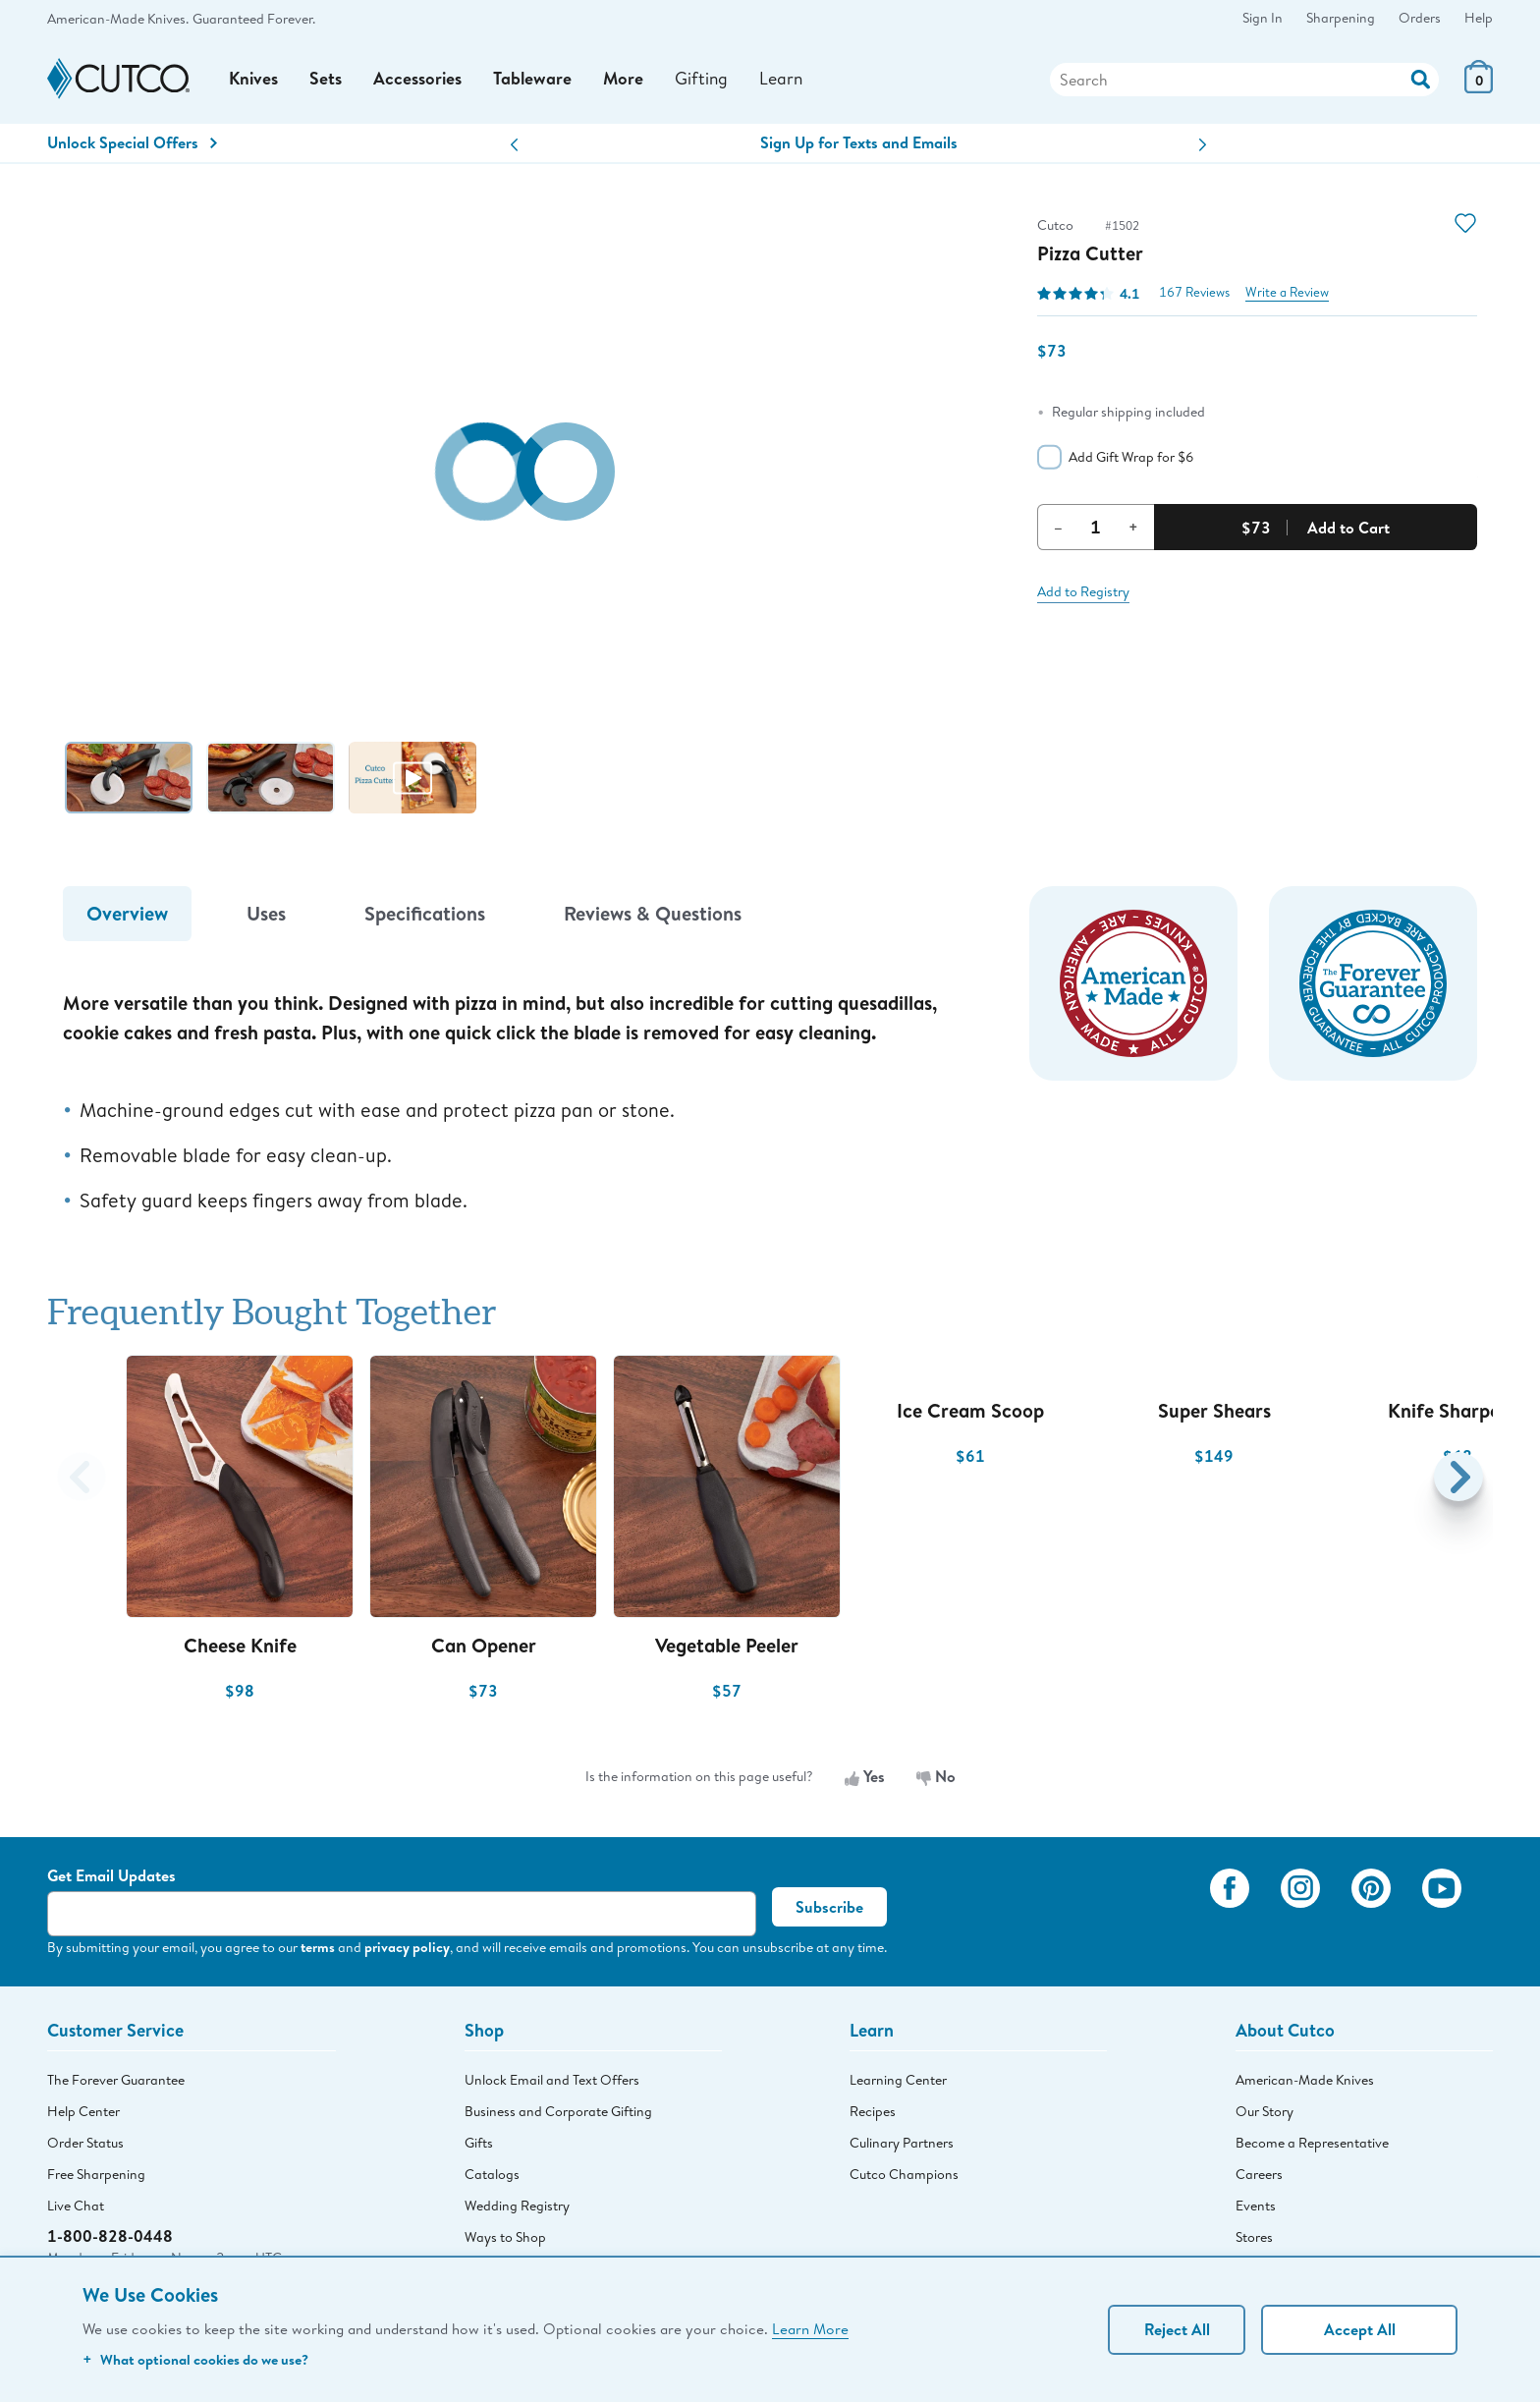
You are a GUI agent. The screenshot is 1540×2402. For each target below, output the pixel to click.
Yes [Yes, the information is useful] (865, 1780)
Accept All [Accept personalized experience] (1360, 2329)
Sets (327, 81)
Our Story (1264, 2115)
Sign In (1262, 18)
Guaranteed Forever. (253, 19)
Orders (1420, 18)
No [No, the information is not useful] (936, 1780)
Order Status (85, 2146)
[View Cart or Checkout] (1478, 89)
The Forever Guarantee (116, 2084)
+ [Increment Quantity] (1133, 530)
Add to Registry (1083, 595)
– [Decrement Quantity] (1058, 530)
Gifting (707, 80)
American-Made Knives (1305, 2084)
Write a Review (1287, 296)
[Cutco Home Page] (118, 81)
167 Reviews (1194, 296)
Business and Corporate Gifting (558, 2115)
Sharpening (1340, 18)
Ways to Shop (505, 2241)
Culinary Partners (902, 2146)
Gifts (479, 2146)
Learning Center (898, 2084)
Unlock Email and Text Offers (552, 2084)
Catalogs (492, 2178)
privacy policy (407, 1950)
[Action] (1420, 79)
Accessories (420, 81)
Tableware (536, 81)
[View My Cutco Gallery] (1166, 1918)
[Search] (1244, 81)
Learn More (810, 2328)
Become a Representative (1312, 2146)
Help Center (83, 2115)
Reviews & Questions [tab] (653, 917)
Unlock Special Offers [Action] (132, 146)
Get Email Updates (111, 1879)
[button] (514, 149)
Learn (787, 80)
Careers (1259, 2178)
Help (1478, 18)
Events (1256, 2209)
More (627, 81)
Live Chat (75, 2209)
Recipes (873, 2115)
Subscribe (829, 1911)
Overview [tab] (127, 917)
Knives (254, 81)
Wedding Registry (517, 2209)
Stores (1254, 2241)
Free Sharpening (96, 2178)
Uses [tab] (266, 917)
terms (318, 1950)
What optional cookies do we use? (195, 2359)
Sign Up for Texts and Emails (859, 146)
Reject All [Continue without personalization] (1177, 2329)
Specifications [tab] (424, 917)
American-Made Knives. (118, 19)
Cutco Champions (904, 2178)
